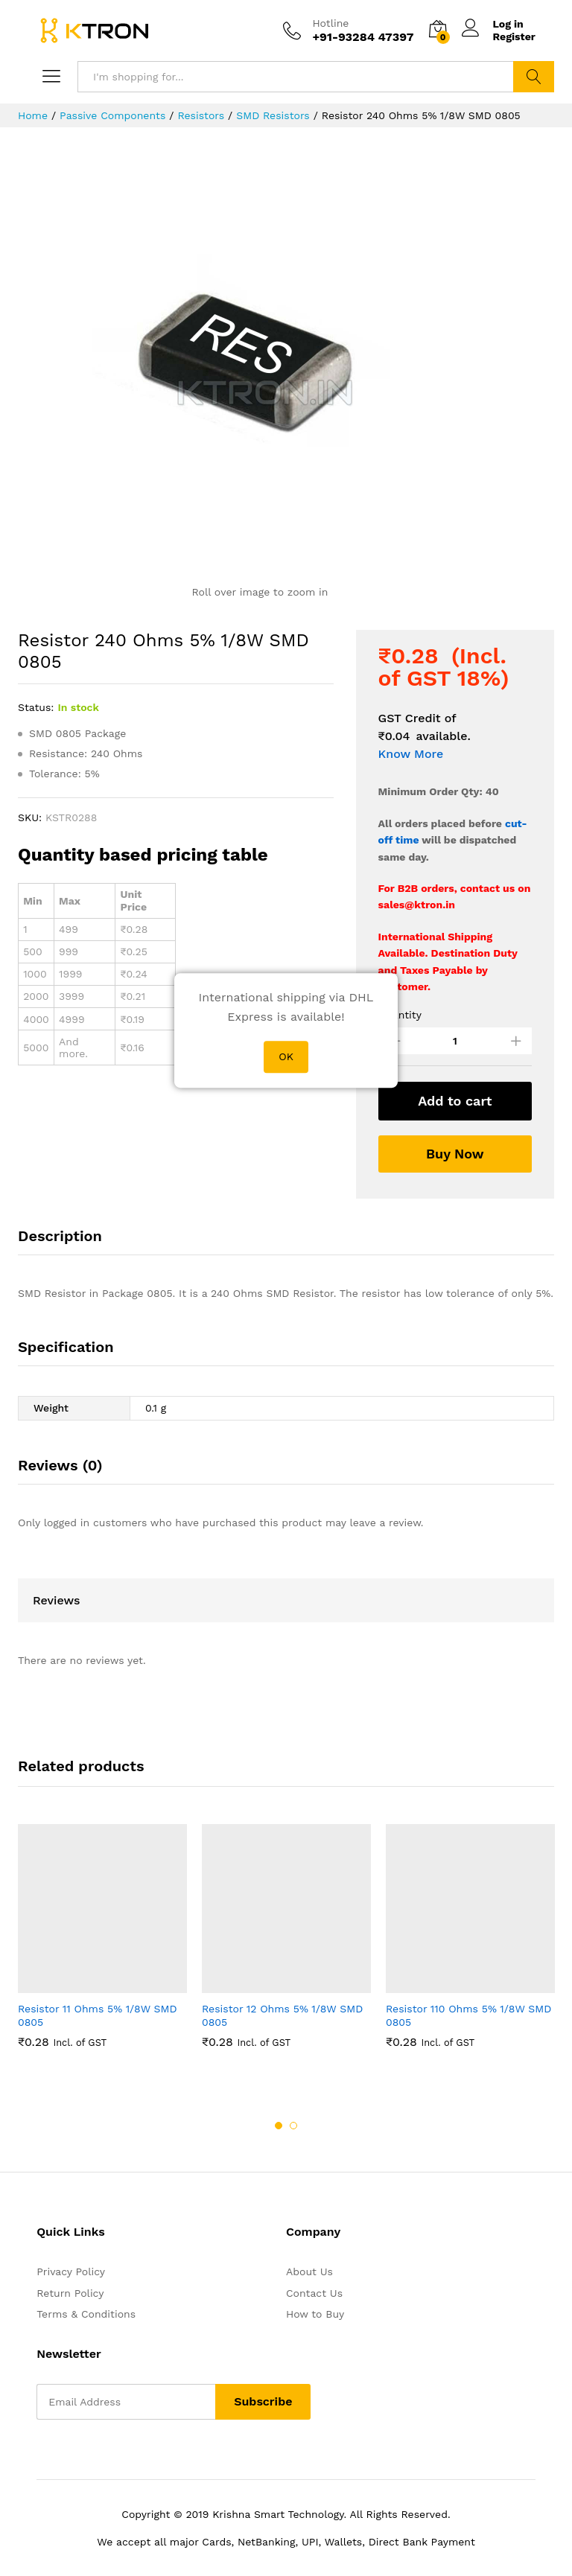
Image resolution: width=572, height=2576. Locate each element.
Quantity (400, 1015)
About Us (309, 2271)
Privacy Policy (70, 2271)
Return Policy (70, 2293)
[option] (102, 1943)
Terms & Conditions (86, 2314)
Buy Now (455, 1153)
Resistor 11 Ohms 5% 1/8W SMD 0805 (97, 2015)
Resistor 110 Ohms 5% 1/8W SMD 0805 (468, 2015)
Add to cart (455, 1101)
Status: (36, 707)
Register (514, 36)
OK (286, 1056)
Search (533, 76)
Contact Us (314, 2293)
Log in (493, 24)
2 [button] (293, 2125)
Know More (411, 754)
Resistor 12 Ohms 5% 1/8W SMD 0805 (282, 2015)
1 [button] (278, 2125)
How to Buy (315, 2314)
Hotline (330, 23)
